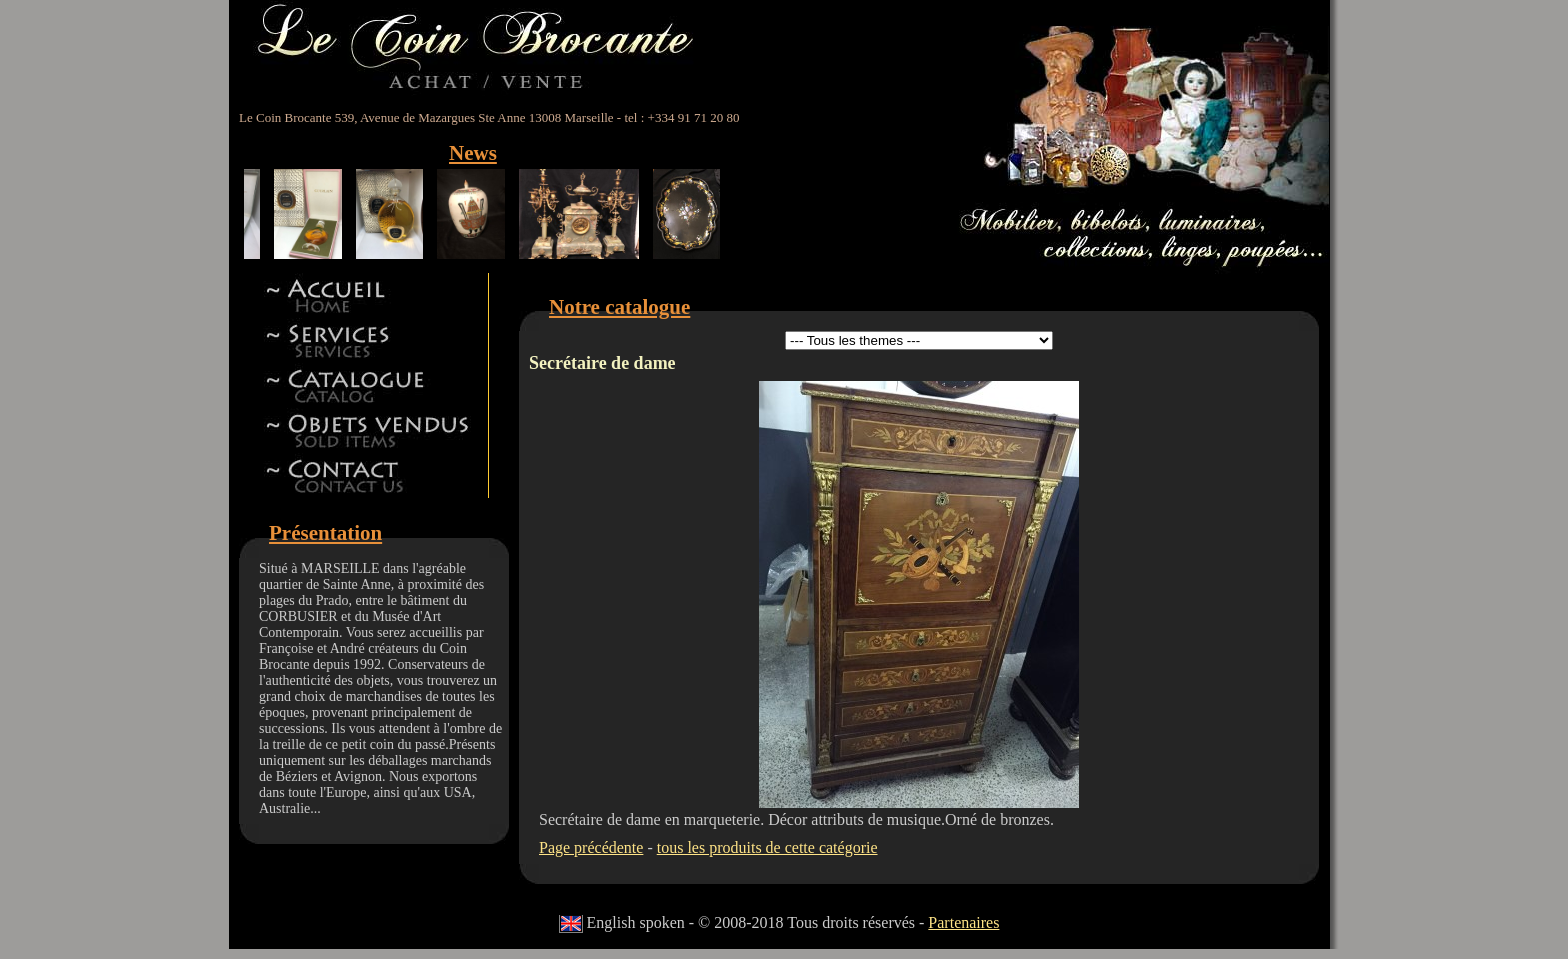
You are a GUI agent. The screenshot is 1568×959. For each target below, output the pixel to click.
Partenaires (963, 922)
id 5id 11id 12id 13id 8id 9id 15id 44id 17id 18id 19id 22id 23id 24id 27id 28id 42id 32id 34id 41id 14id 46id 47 (919, 340)
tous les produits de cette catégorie (767, 847)
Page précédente (591, 847)
